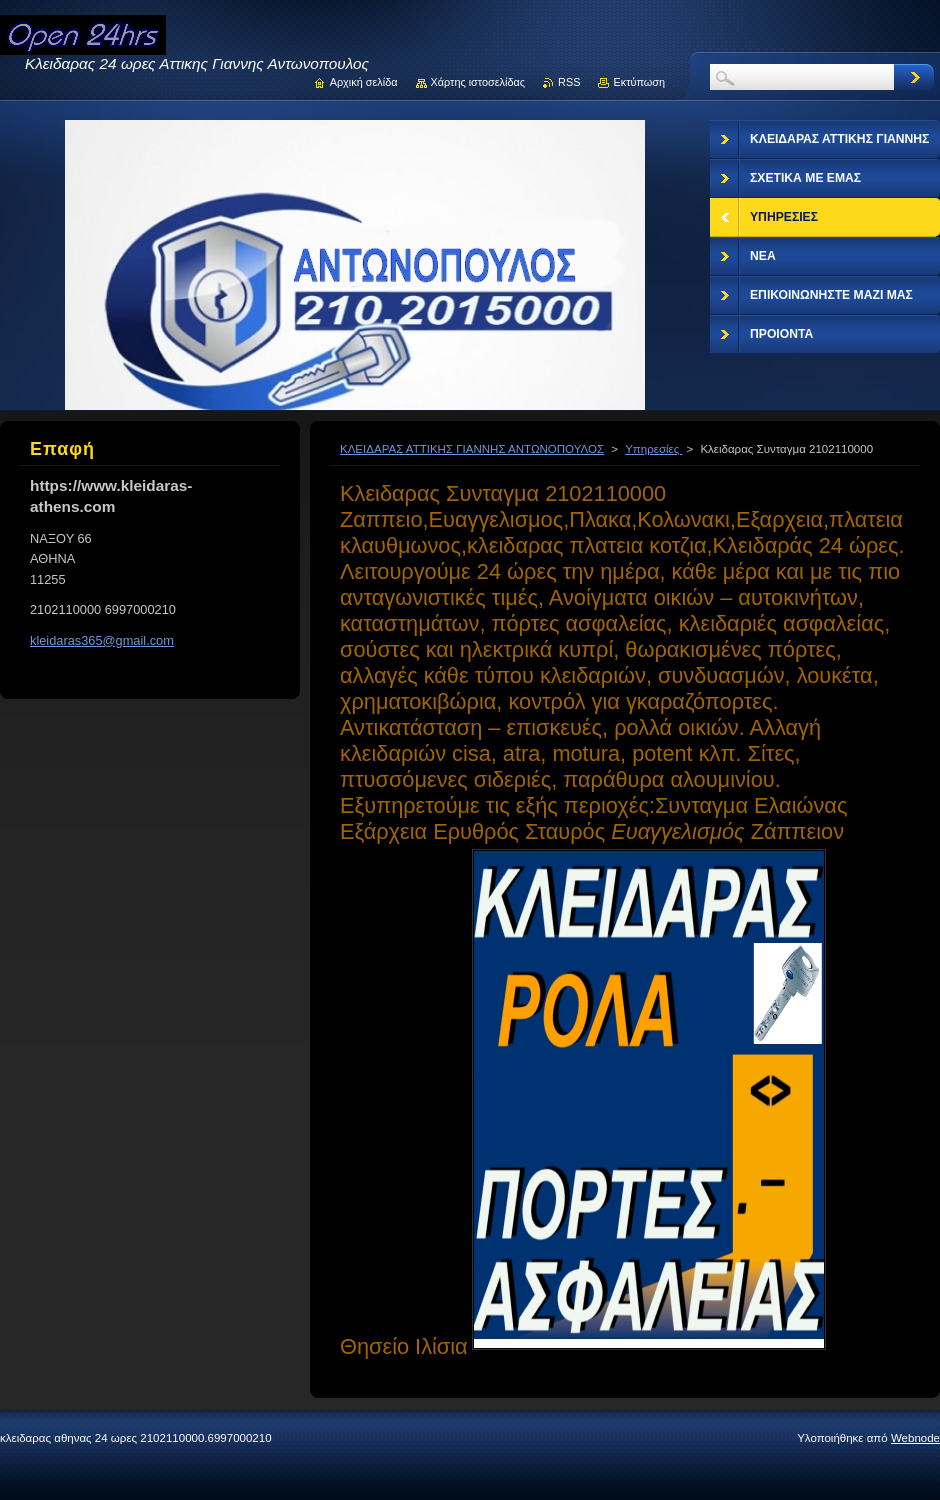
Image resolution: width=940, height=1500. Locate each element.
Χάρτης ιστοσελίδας (478, 82)
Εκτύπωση (639, 82)
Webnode (915, 1438)
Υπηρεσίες (653, 449)
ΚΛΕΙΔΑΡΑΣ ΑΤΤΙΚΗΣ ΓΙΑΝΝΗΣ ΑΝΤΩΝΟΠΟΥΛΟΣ (472, 449)
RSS (569, 82)
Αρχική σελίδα (364, 82)
